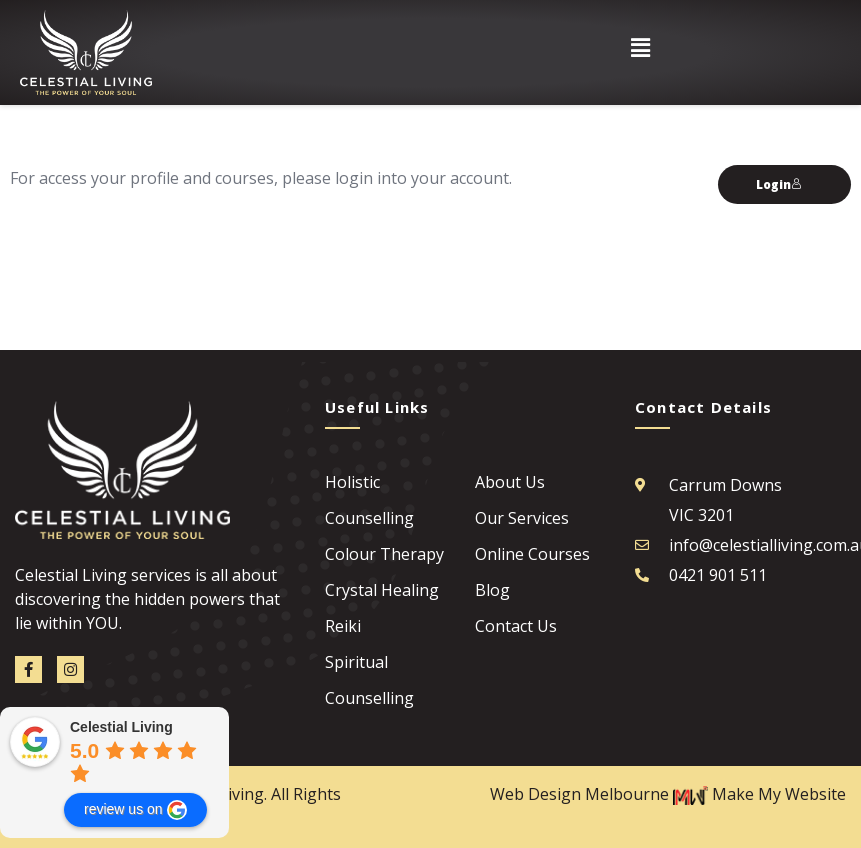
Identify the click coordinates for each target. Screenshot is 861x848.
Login (779, 184)
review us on (135, 810)
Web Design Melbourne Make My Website (668, 794)
